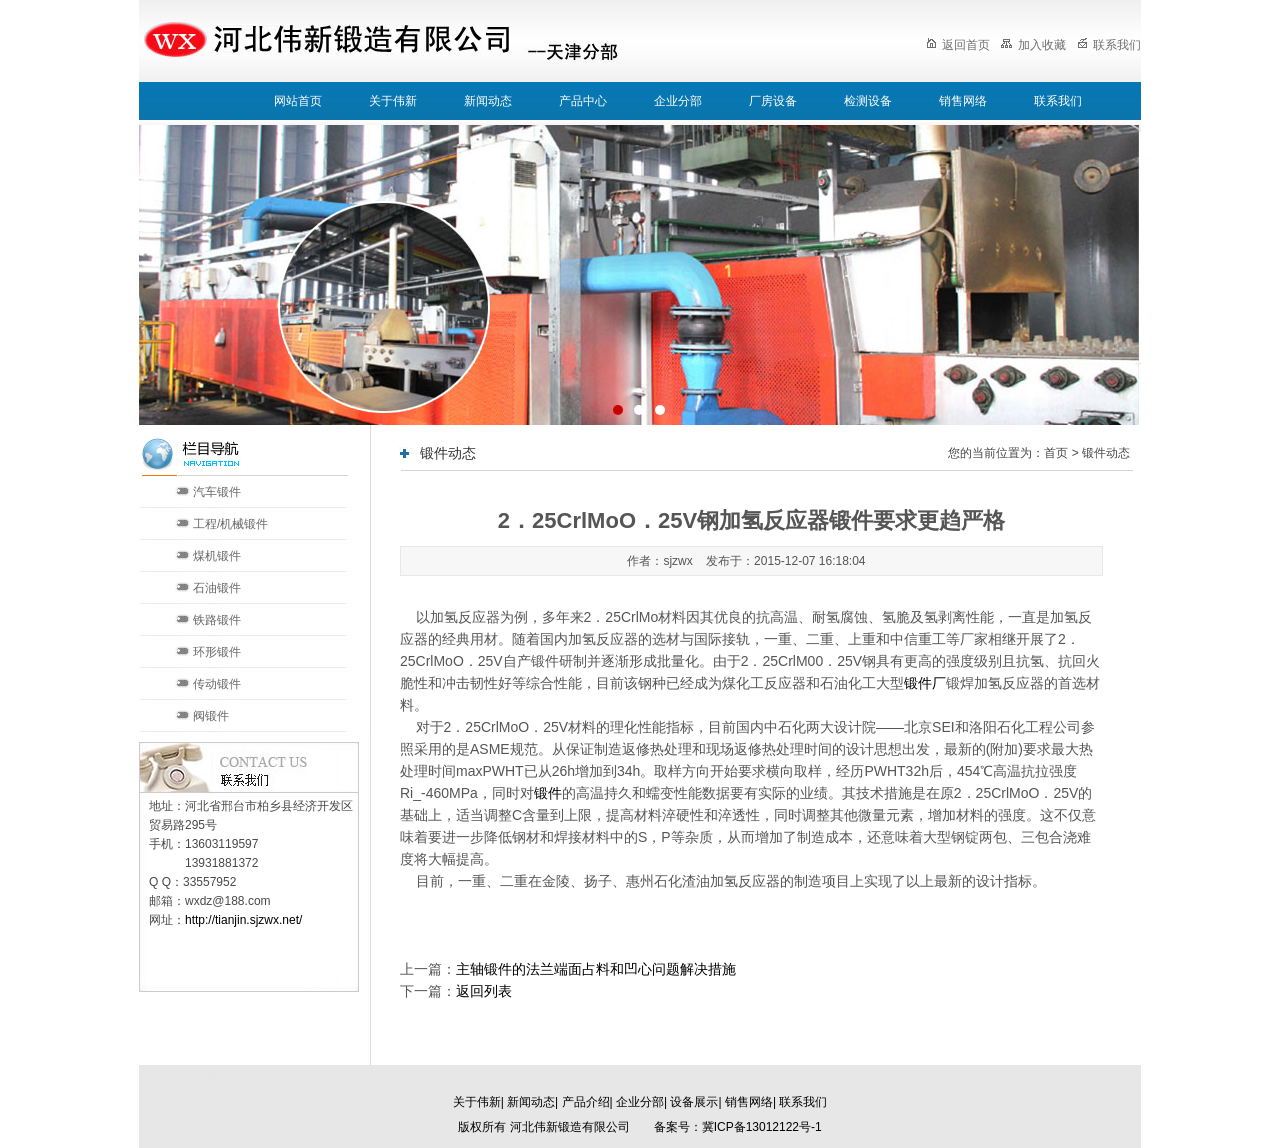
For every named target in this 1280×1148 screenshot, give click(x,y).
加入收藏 (1033, 45)
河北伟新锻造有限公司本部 (271, 1077)
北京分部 (391, 1077)
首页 (1056, 453)
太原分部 (607, 1077)
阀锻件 (211, 716)
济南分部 (535, 1077)
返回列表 (484, 991)
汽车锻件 (217, 492)
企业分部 (678, 101)
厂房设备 (773, 101)
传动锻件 (217, 684)
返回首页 (958, 45)
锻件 (548, 793)
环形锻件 (217, 652)
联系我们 (1109, 45)
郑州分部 (679, 1077)
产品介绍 (586, 1102)
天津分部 (463, 1077)
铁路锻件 (217, 620)
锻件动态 (1106, 453)
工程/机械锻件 (230, 524)
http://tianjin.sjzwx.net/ (243, 920)
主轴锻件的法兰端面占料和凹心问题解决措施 (596, 969)
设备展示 (694, 1102)
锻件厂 (925, 683)
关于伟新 (393, 101)
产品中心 (583, 101)
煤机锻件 (217, 556)
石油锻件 (217, 588)
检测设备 (868, 101)
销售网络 (963, 101)
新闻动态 (488, 101)
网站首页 (298, 101)
